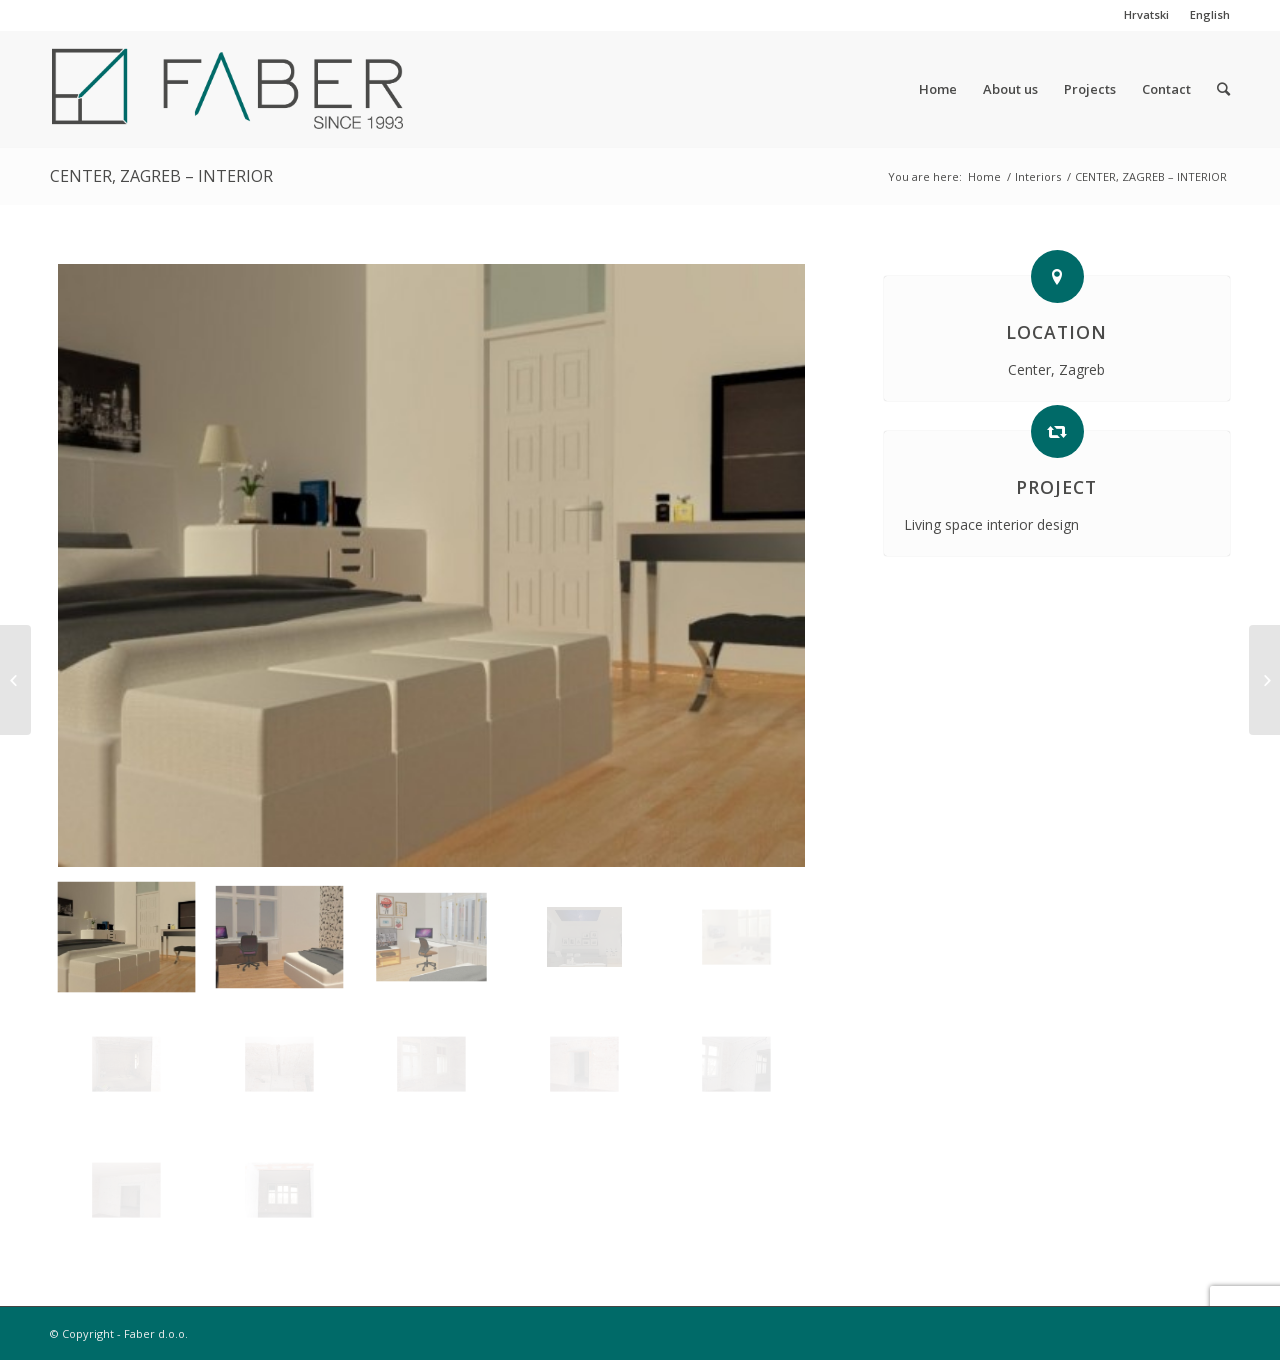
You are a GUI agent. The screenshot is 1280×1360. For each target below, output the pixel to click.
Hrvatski (1146, 14)
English (1210, 14)
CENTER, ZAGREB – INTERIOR (161, 176)
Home (984, 176)
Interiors (1038, 176)
